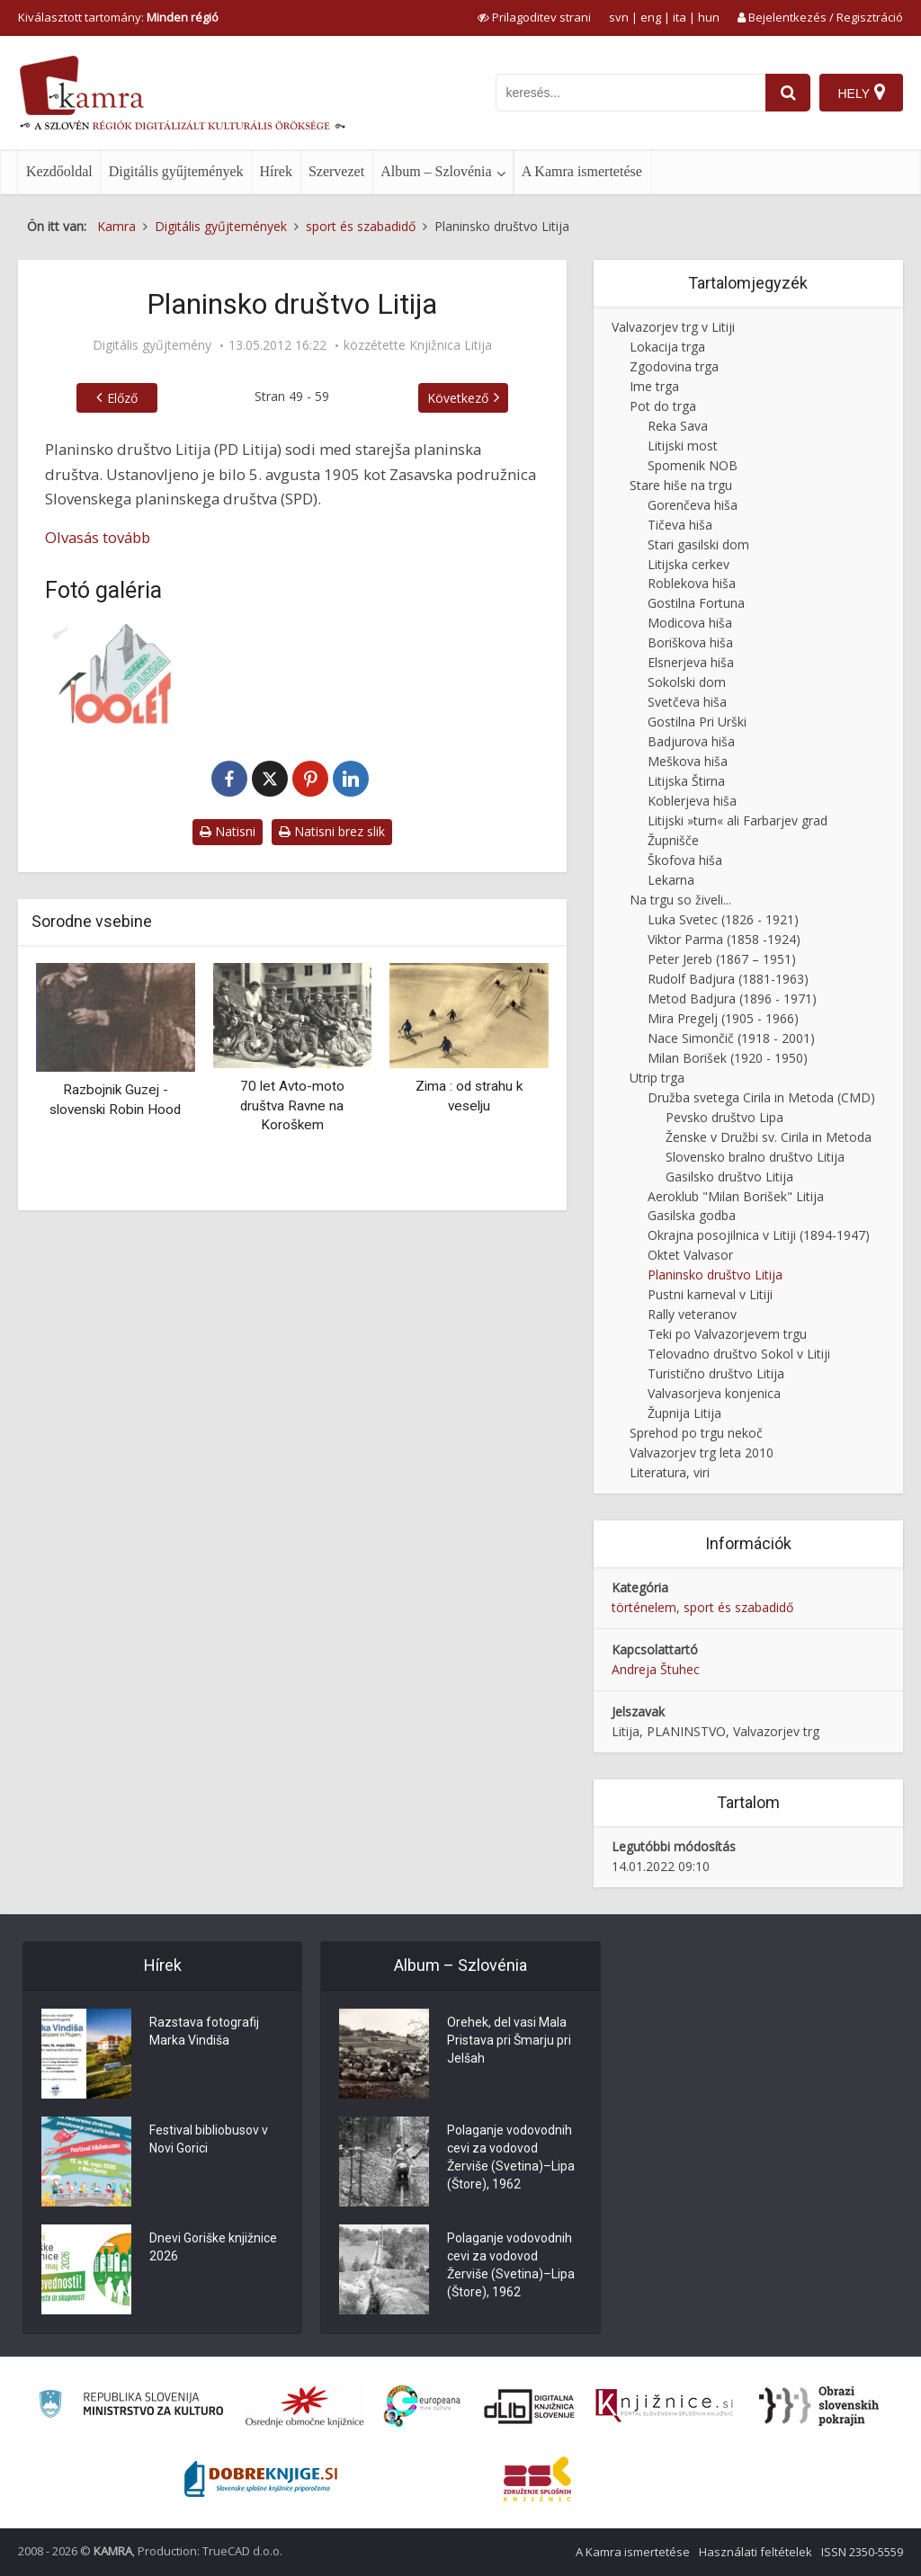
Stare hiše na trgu (681, 485)
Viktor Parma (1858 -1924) (724, 939)
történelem (644, 1607)
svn (619, 17)
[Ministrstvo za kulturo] (130, 2406)
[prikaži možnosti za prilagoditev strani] (534, 17)
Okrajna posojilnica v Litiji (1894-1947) (759, 1234)
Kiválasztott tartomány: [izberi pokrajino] (118, 17)
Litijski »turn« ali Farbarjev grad (737, 820)
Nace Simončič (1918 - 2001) (731, 1038)
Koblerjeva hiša (692, 800)
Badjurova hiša (691, 741)
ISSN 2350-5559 (862, 2552)
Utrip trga (657, 1077)
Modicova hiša (690, 622)
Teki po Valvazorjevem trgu (727, 1333)
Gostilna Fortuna (696, 602)
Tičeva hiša (680, 524)
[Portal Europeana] (422, 2406)
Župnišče (673, 840)
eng (650, 17)
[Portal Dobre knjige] (260, 2479)
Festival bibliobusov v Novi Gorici (208, 2139)
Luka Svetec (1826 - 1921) (723, 919)
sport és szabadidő (738, 1607)
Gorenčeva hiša (693, 504)
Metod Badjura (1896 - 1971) (732, 998)
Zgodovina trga (674, 366)
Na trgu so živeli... (680, 899)
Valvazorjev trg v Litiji (673, 326)
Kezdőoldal (59, 171)
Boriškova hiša (690, 642)
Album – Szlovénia (436, 171)
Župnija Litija (684, 1413)
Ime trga (654, 386)
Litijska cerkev (688, 564)
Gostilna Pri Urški (697, 721)
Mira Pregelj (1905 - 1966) (723, 1018)
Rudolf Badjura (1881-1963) (728, 978)
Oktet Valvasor (690, 1254)
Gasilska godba (692, 1215)
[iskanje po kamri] (630, 92)
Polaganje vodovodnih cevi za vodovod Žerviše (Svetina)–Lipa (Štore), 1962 (511, 2157)
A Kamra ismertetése (582, 171)
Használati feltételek (755, 2552)
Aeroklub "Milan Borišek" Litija (736, 1196)
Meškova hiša (688, 761)
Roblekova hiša (692, 583)
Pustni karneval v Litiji (710, 1294)
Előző (122, 397)
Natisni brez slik (332, 831)
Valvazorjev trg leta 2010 (701, 1452)
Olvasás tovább (97, 537)
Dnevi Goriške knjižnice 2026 (213, 2247)
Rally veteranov (692, 1314)
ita (679, 17)
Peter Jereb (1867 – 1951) (722, 958)
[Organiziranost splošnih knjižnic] (305, 2406)
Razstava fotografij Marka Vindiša (204, 2031)
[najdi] (787, 92)
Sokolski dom (687, 682)
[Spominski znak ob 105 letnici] (121, 674)
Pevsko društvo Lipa (724, 1117)
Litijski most (683, 445)
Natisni (227, 831)
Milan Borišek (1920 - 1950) (728, 1057)
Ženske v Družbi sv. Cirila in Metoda (769, 1136)
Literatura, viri (670, 1472)
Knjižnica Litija (450, 345)
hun (709, 17)
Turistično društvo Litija (716, 1373)
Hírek (276, 171)
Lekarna (671, 879)
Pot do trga (663, 405)
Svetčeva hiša (687, 701)
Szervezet (336, 171)
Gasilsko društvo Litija (729, 1176)
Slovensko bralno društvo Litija (755, 1156)
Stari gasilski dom (698, 544)
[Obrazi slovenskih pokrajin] (819, 2406)
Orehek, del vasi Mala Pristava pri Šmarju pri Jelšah (509, 2040)
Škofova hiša (685, 860)
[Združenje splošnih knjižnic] (537, 2478)
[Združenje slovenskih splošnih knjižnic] (664, 2406)
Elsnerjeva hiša (691, 662)
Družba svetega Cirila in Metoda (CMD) (761, 1097)
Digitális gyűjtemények (176, 171)
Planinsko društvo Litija (715, 1274)
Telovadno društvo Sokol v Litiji (739, 1353)
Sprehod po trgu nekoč (696, 1432)
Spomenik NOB (693, 465)
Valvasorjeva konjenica (714, 1393)
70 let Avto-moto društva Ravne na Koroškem (292, 1105)
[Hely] (861, 92)
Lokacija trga (667, 346)
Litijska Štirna (686, 780)
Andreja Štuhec (656, 1669)
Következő (457, 397)
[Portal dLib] (529, 2406)
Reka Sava (678, 425)
